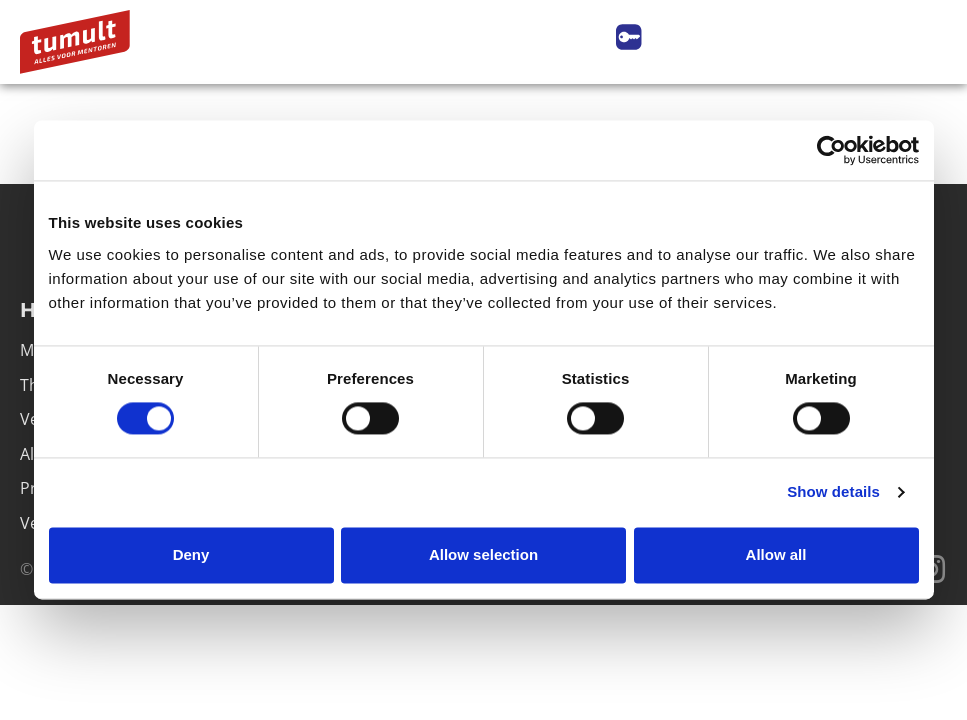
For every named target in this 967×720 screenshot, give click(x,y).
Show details (833, 492)
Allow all (776, 554)
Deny (191, 554)
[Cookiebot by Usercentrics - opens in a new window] (831, 150)
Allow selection (483, 554)
